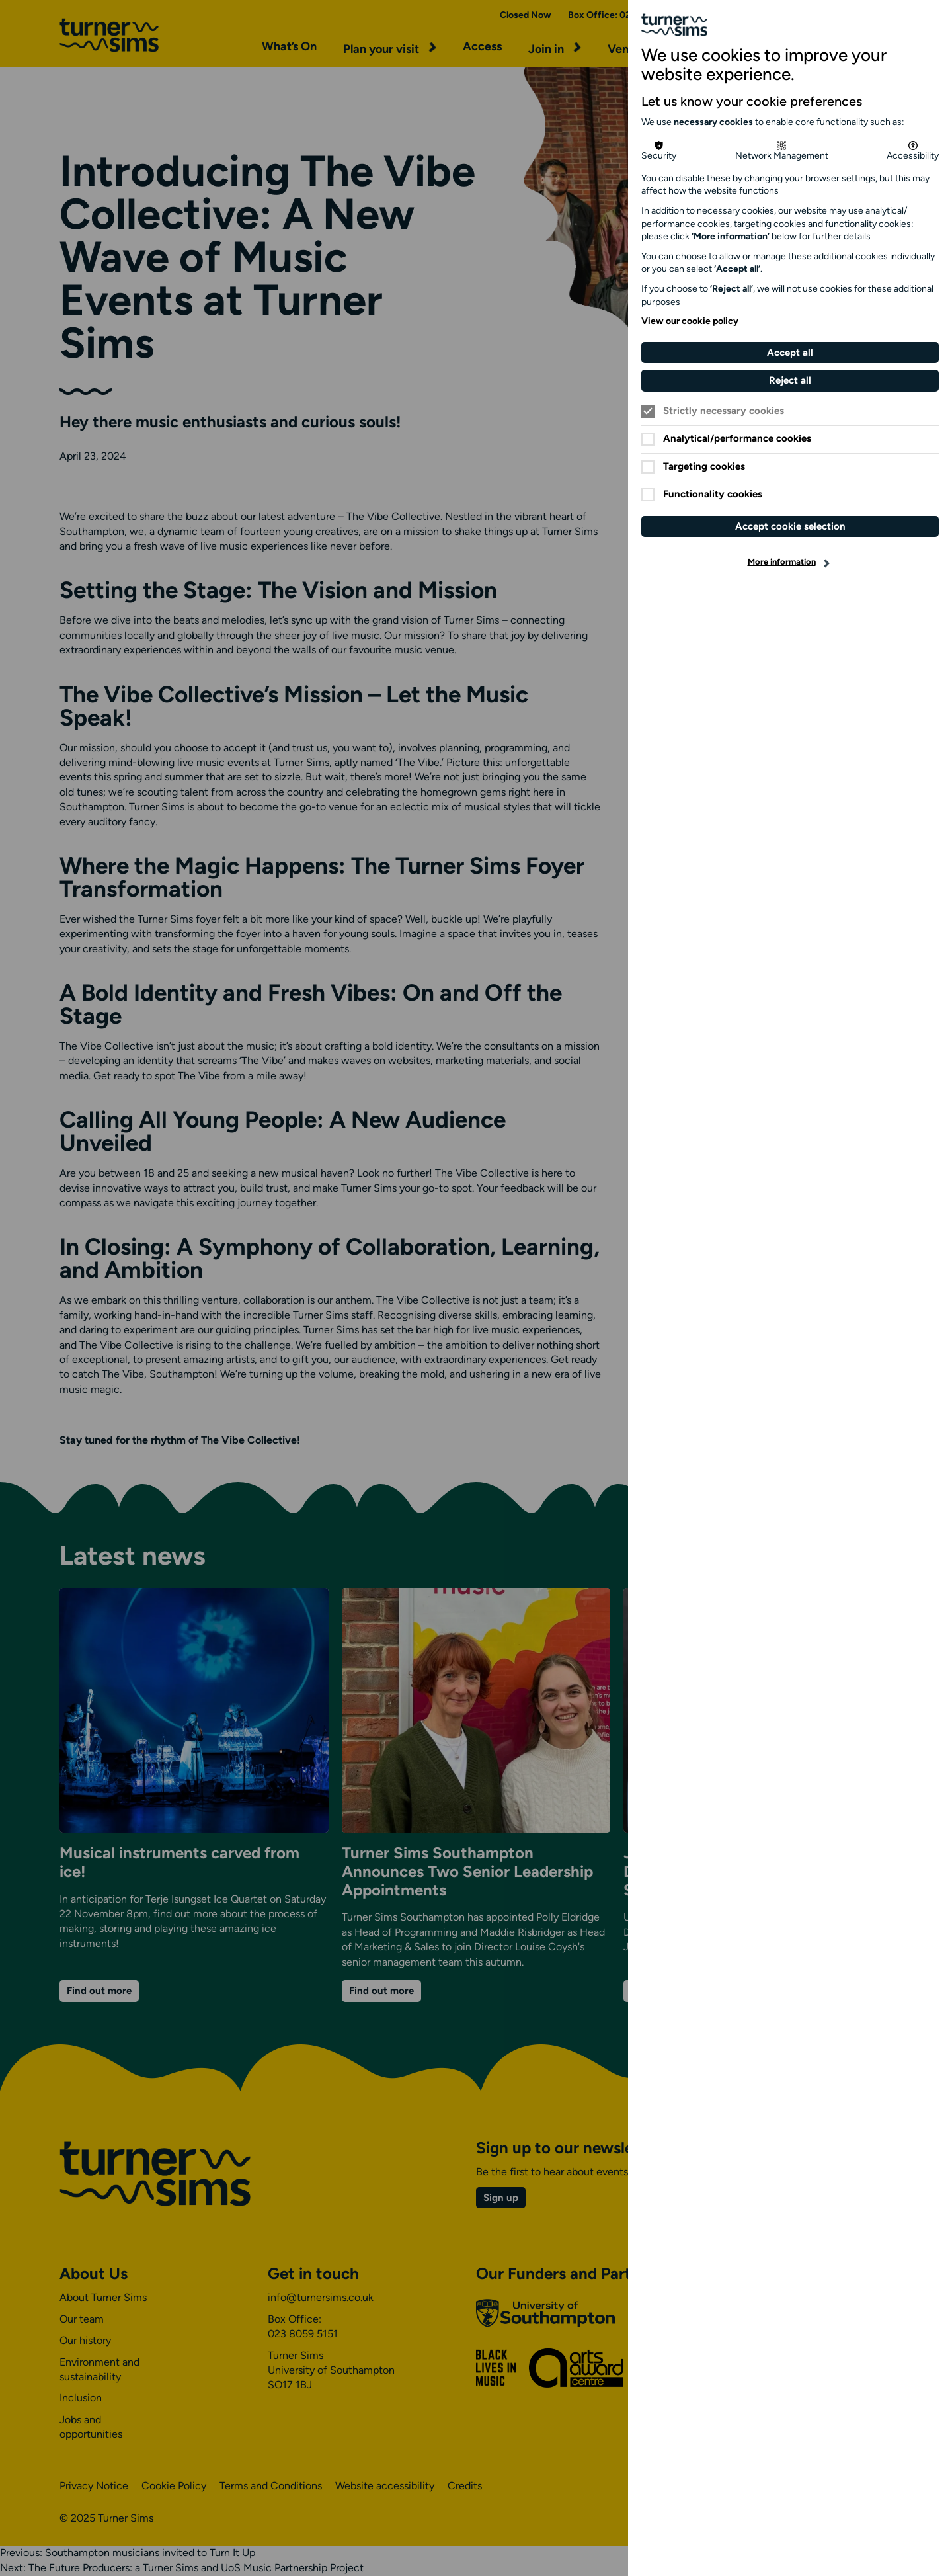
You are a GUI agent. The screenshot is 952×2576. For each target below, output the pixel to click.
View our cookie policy (689, 322)
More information (782, 562)
